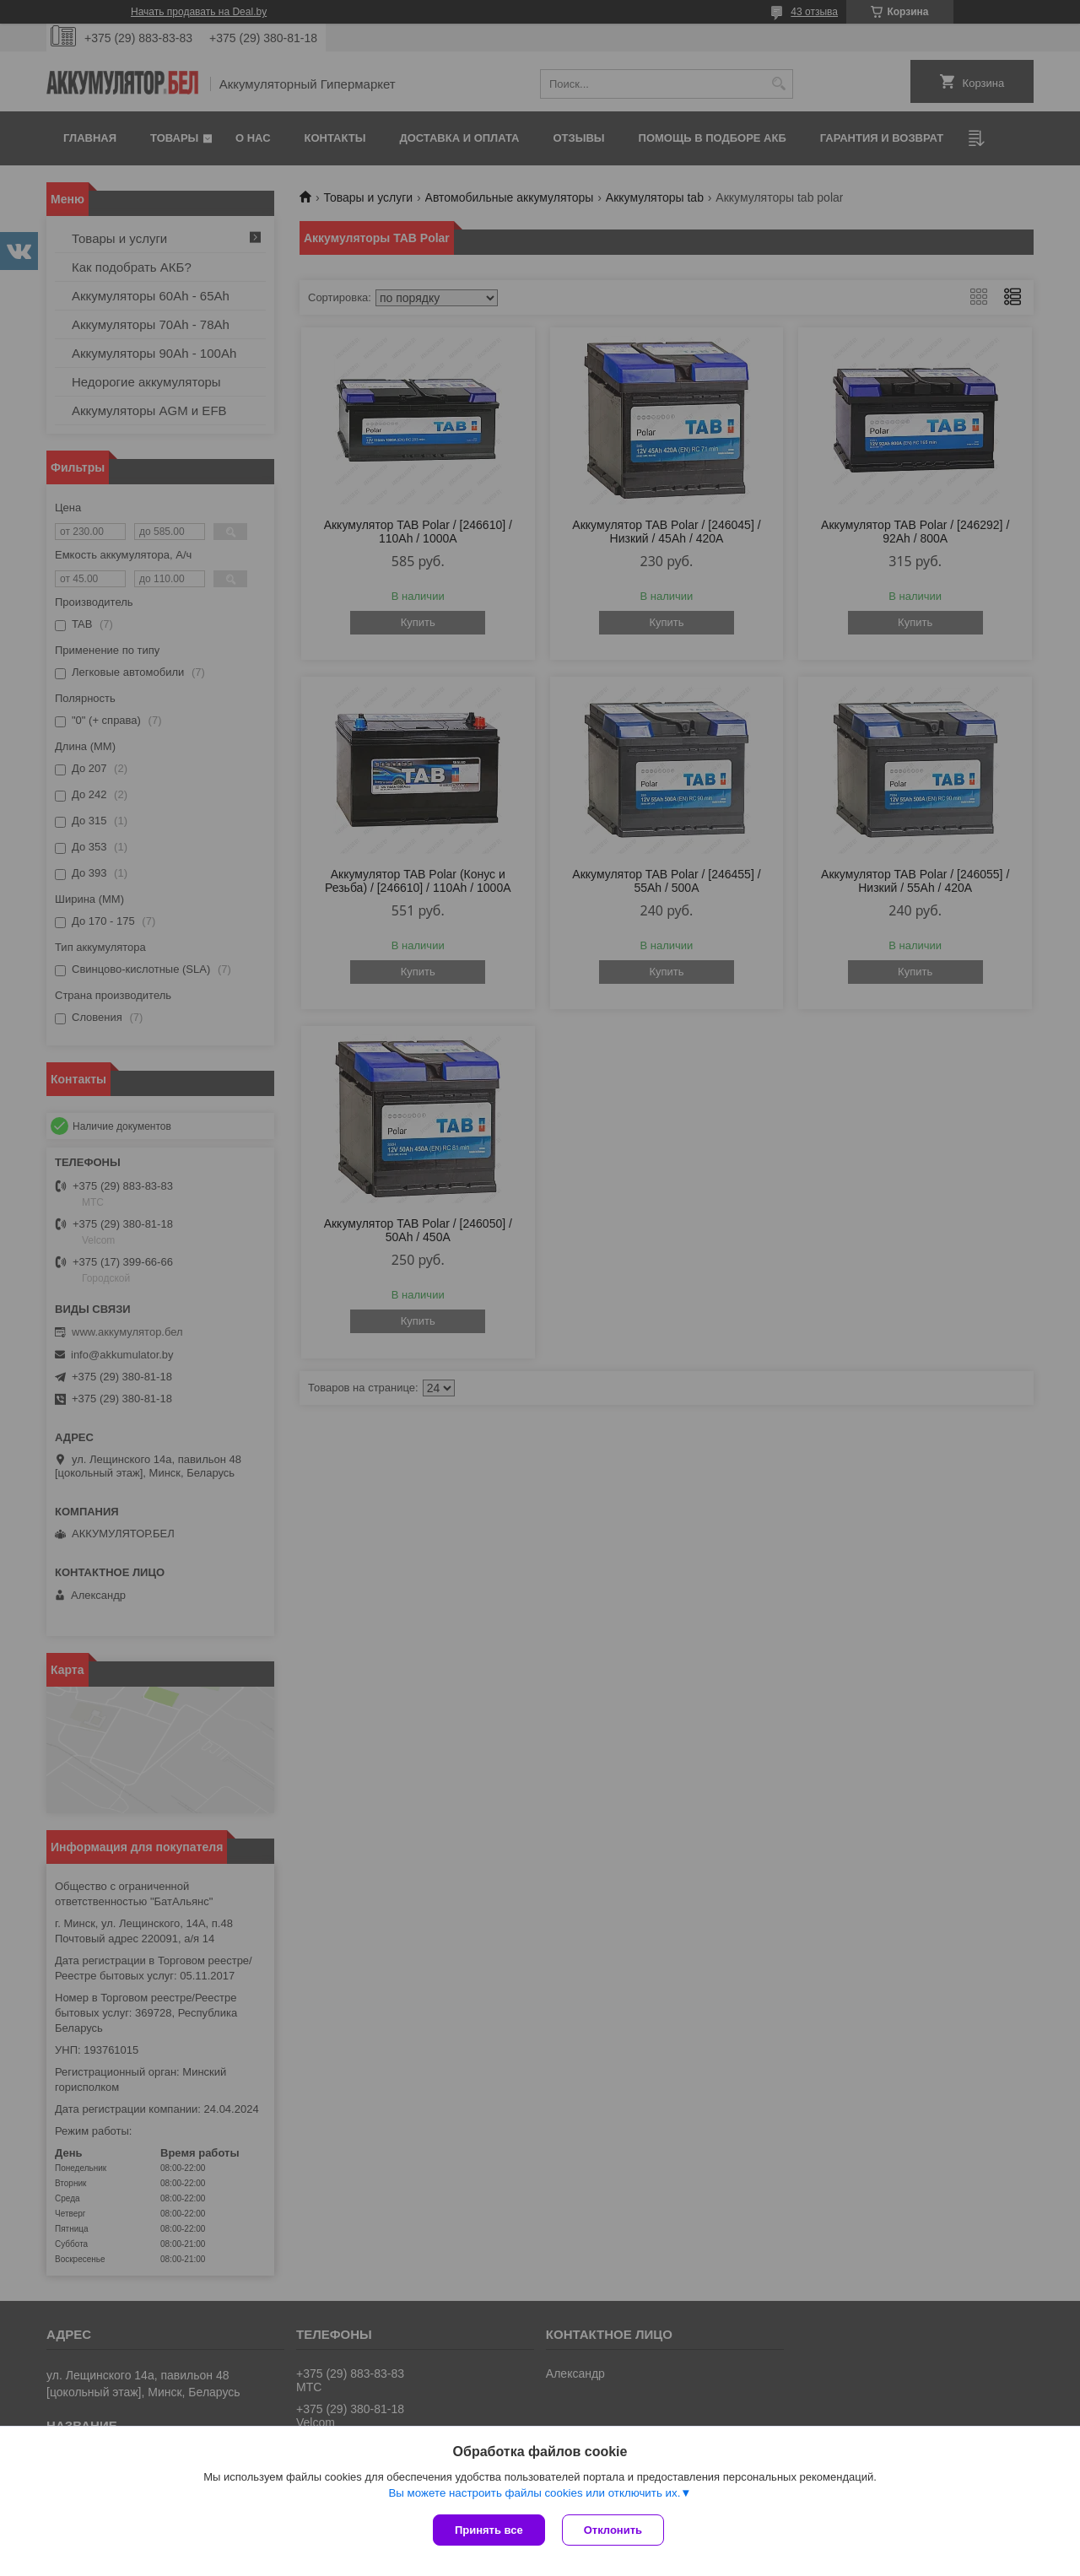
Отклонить (613, 2530)
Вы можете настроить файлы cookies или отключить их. (534, 2493)
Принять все (489, 2530)
